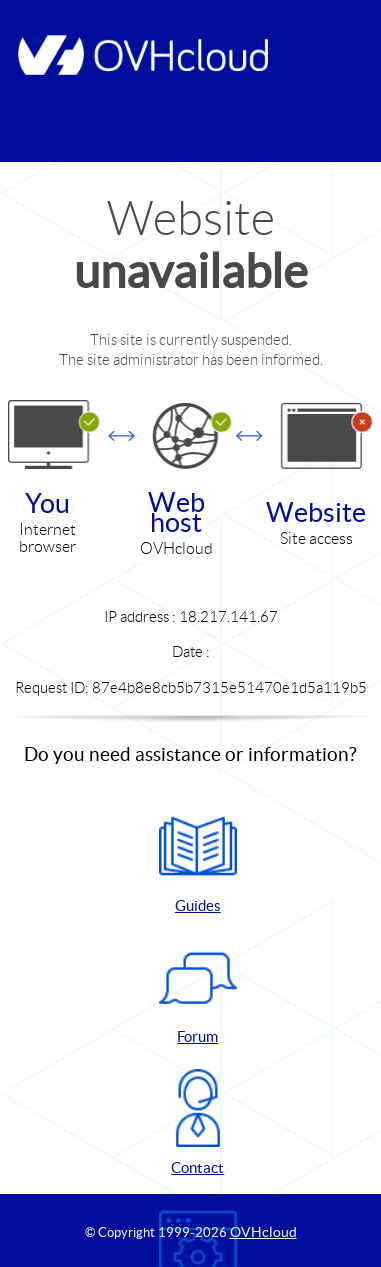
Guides (198, 860)
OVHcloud (263, 1232)
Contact (198, 1122)
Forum (198, 991)
